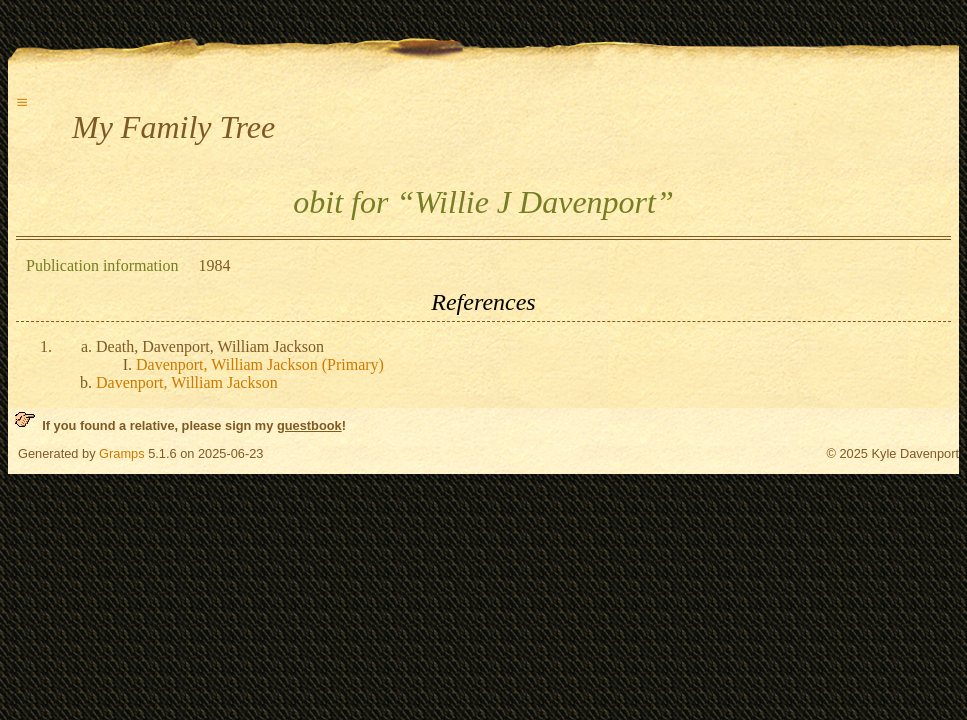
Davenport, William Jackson (187, 382)
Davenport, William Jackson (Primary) (260, 364)
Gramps (122, 453)
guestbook (309, 425)
